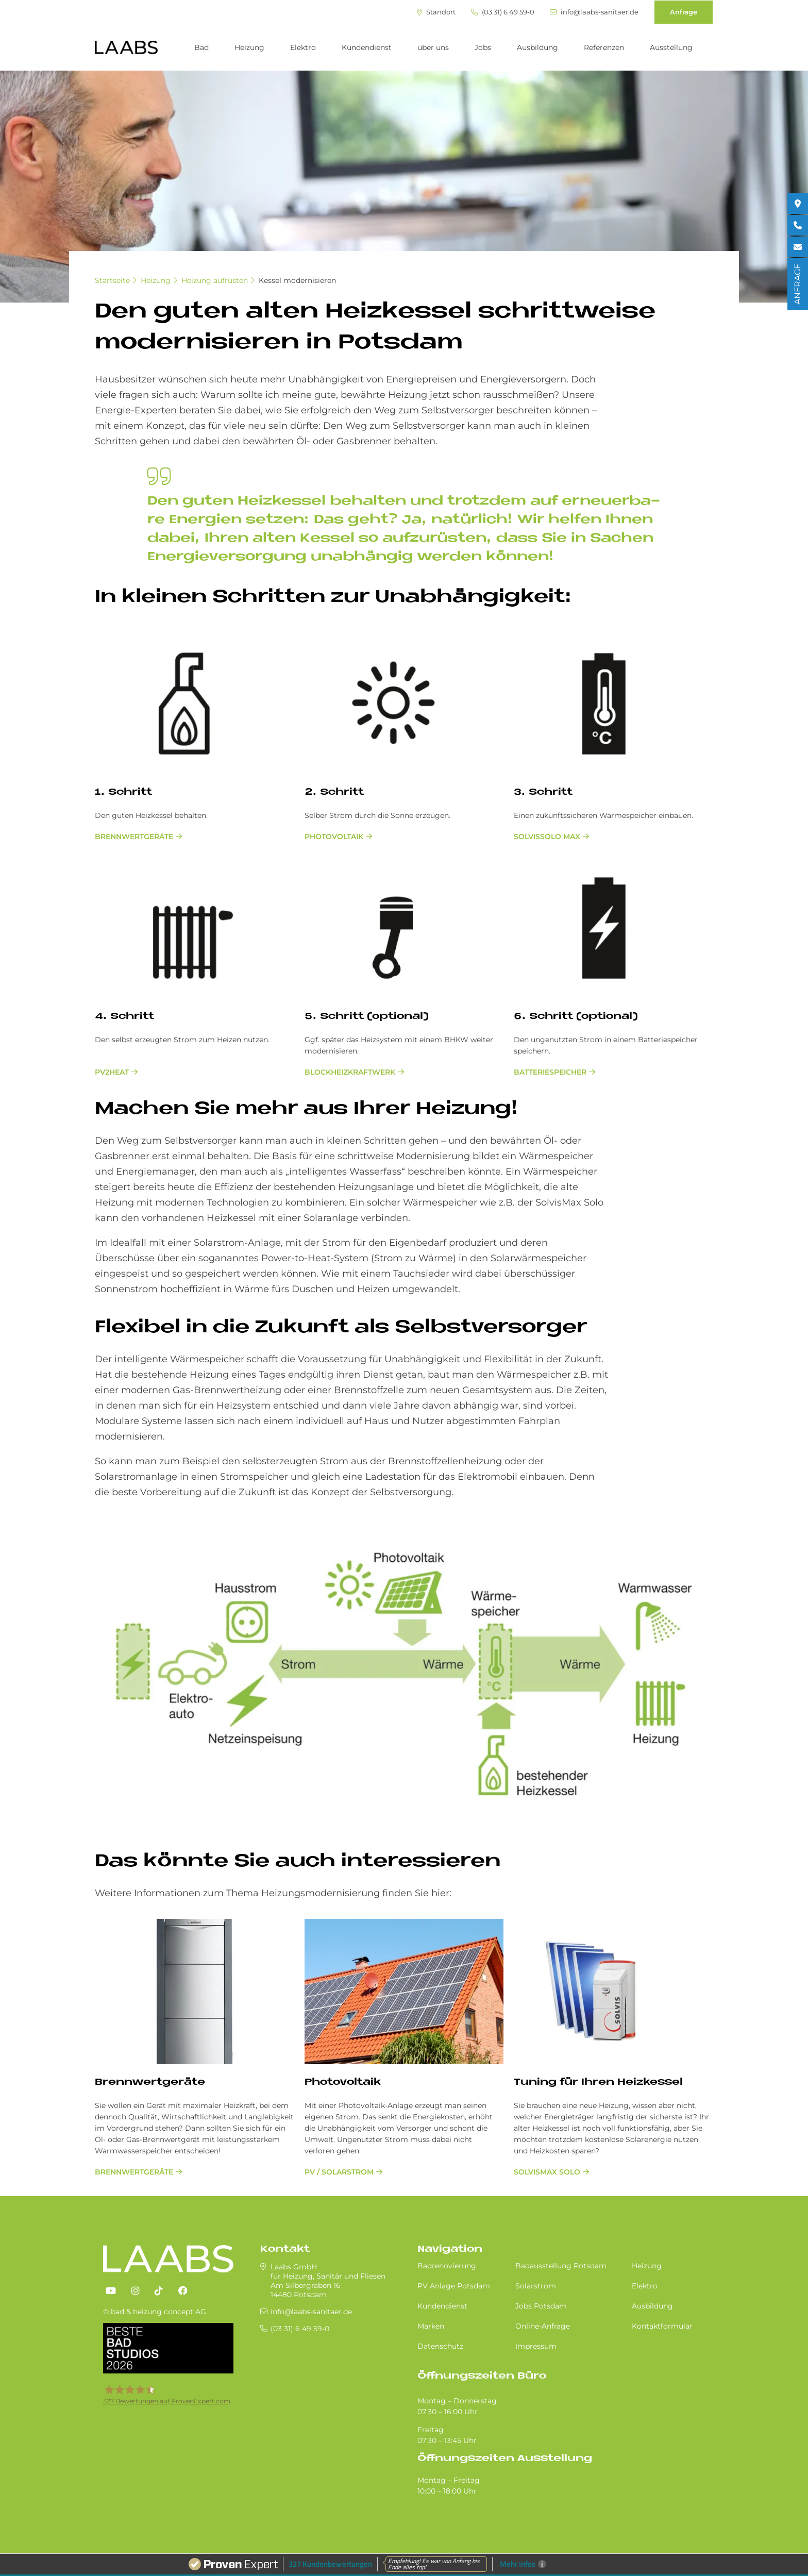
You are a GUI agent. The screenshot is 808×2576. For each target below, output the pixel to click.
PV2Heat (112, 1072)
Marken (430, 2326)
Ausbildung (537, 47)
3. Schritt (543, 792)
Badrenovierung (446, 2265)
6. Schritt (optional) (576, 1017)
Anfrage (683, 12)
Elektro (303, 47)
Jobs (483, 47)
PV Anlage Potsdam (453, 2285)
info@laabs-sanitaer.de (594, 12)
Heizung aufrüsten (214, 280)
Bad (201, 47)
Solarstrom (535, 2285)
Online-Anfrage (542, 2326)
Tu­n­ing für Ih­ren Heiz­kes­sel (598, 2082)
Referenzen (604, 47)
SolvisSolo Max (547, 836)
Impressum (536, 2346)
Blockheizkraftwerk (350, 1072)
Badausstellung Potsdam (561, 2265)
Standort (436, 12)
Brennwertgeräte (134, 836)
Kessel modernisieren (297, 280)
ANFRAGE (797, 284)
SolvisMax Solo (547, 2172)
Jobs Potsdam (541, 2306)
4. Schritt (124, 1017)
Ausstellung (671, 47)
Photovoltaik (334, 836)
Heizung (249, 47)
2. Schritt (334, 792)
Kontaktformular (662, 2326)
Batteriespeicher (550, 1072)
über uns (433, 47)
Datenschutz (440, 2346)
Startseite (112, 280)
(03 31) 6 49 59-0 (502, 12)
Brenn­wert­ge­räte (150, 2082)
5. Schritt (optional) (367, 1017)
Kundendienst (367, 47)
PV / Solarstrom (339, 2172)
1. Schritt (123, 792)
